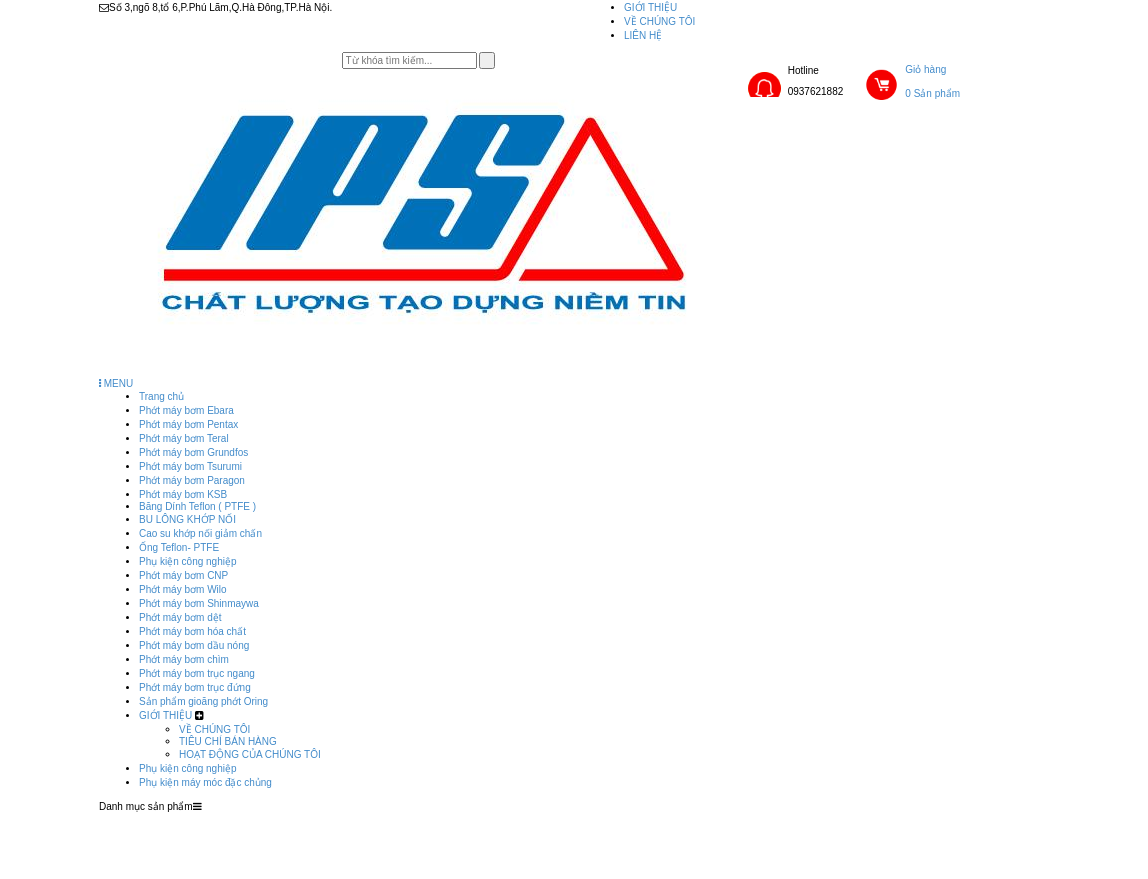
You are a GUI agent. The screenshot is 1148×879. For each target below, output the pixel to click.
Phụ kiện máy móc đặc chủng (205, 782)
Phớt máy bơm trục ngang (197, 673)
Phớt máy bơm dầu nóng (194, 645)
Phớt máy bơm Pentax (188, 424)
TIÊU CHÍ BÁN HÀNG (228, 741)
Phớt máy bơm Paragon (192, 480)
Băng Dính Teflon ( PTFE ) (197, 506)
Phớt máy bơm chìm (184, 659)
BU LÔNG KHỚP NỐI (187, 519)
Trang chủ (161, 396)
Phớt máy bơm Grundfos (193, 452)
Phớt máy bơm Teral (184, 438)
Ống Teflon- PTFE (179, 547)
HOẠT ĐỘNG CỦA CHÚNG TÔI (250, 754)
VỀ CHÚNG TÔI (659, 21)
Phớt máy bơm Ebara (186, 410)
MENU (116, 383)
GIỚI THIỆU (650, 7)
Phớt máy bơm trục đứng (195, 687)
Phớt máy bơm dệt (180, 617)
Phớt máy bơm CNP (183, 575)
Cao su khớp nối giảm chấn (200, 533)
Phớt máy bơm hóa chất (192, 631)
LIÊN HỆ (643, 35)
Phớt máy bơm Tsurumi (190, 466)
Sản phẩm (510, 819)
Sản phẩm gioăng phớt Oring (203, 701)
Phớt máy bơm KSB (183, 494)
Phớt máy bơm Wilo (183, 589)
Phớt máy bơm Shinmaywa (199, 603)
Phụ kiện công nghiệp (188, 561)
